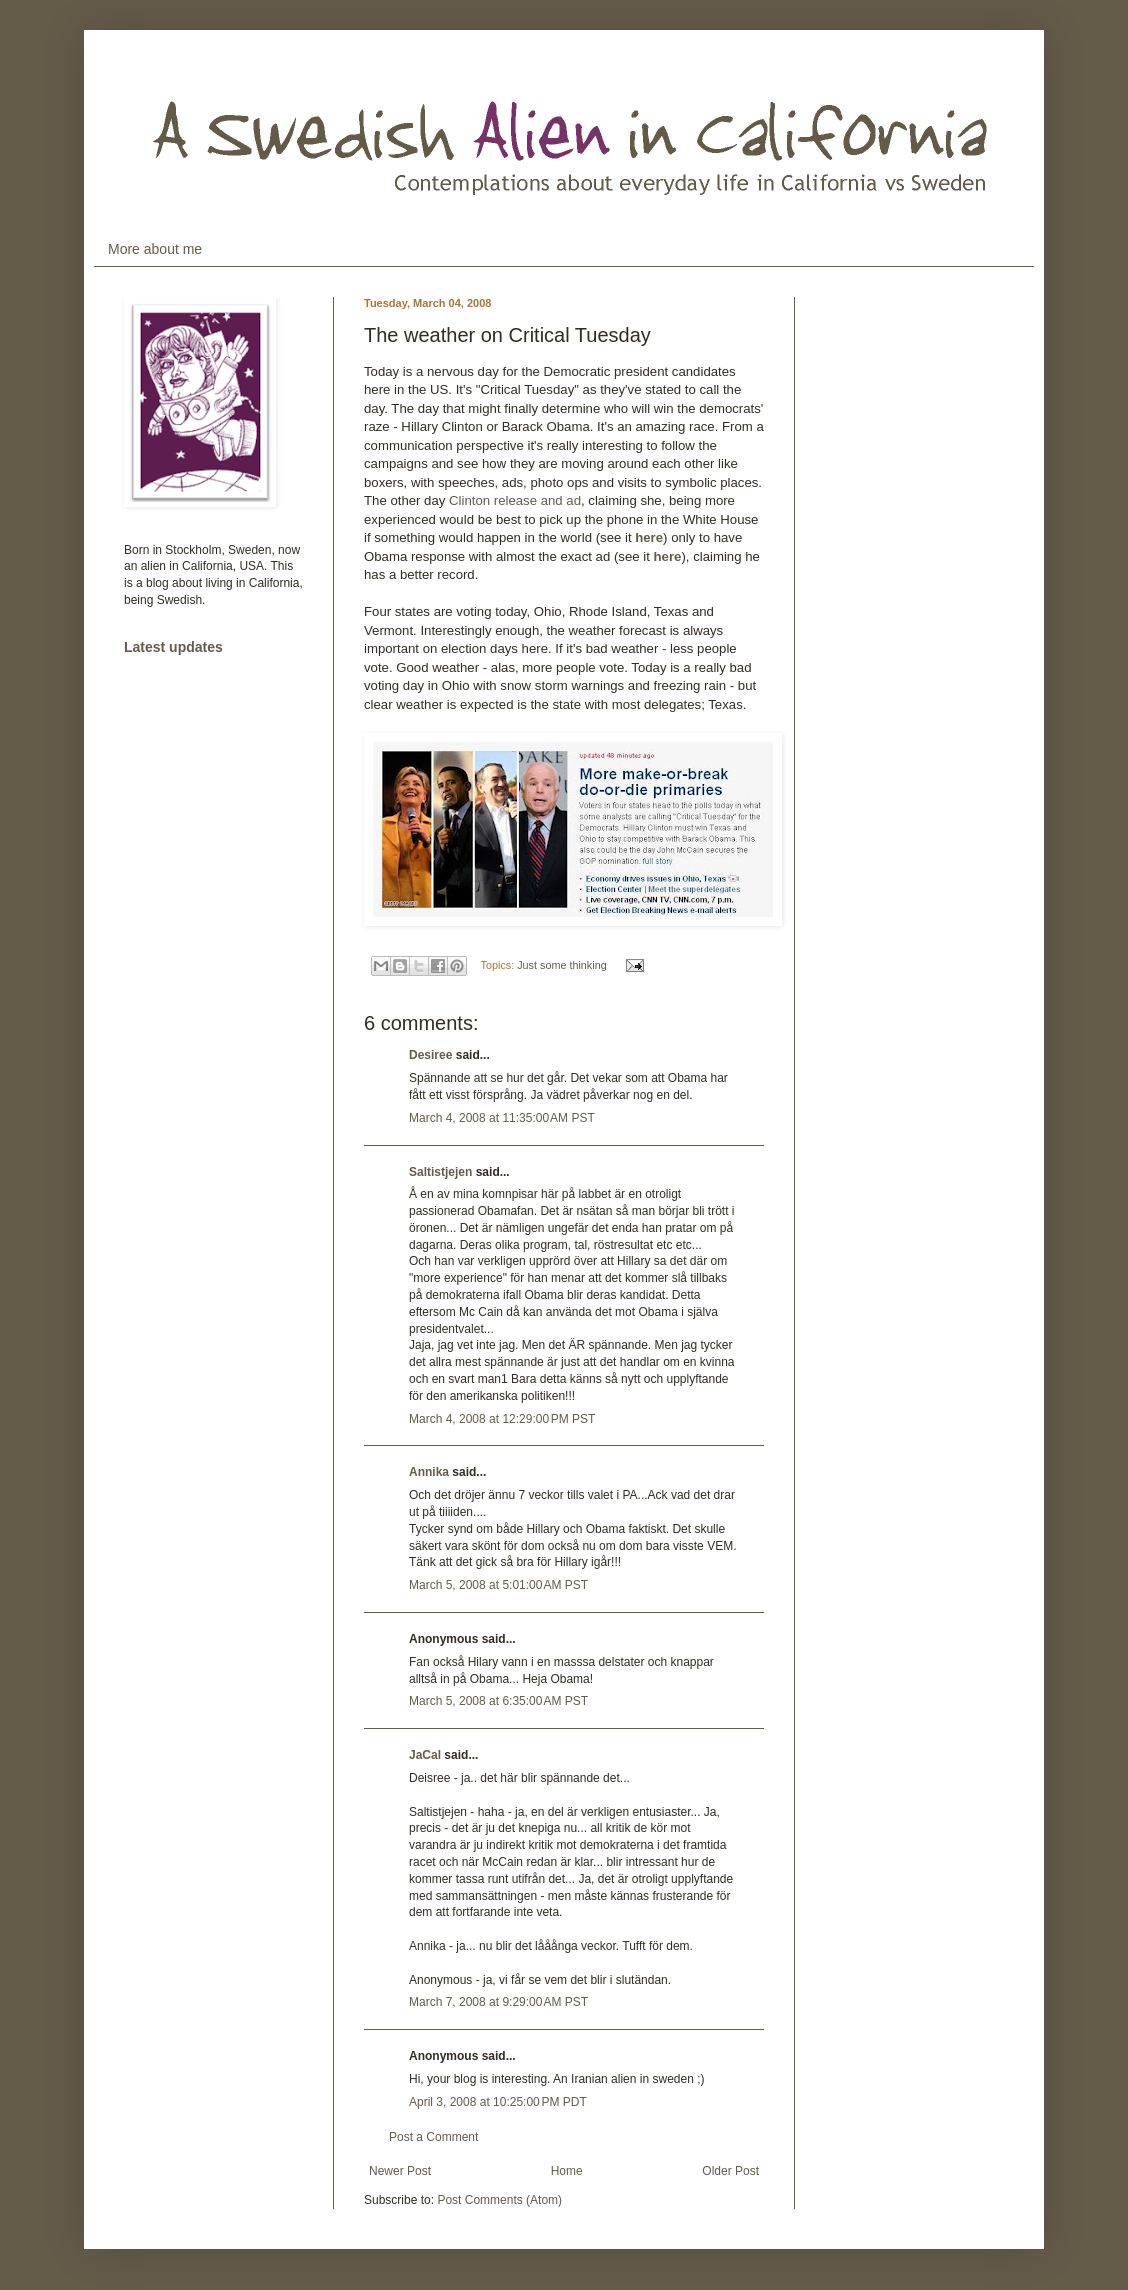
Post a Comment (433, 2137)
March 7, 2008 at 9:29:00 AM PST (498, 2002)
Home (567, 2171)
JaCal (425, 1755)
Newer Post (400, 2171)
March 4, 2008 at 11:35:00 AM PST (502, 1118)
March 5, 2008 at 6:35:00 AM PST (498, 1701)
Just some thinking (561, 965)
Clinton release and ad (515, 500)
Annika (429, 1472)
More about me (155, 249)
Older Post (730, 2171)
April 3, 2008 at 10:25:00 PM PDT (498, 2102)
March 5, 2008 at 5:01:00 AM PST (498, 1585)
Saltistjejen (440, 1172)
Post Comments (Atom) (499, 2200)
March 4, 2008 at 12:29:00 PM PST (502, 1419)
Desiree (430, 1055)
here (649, 537)
